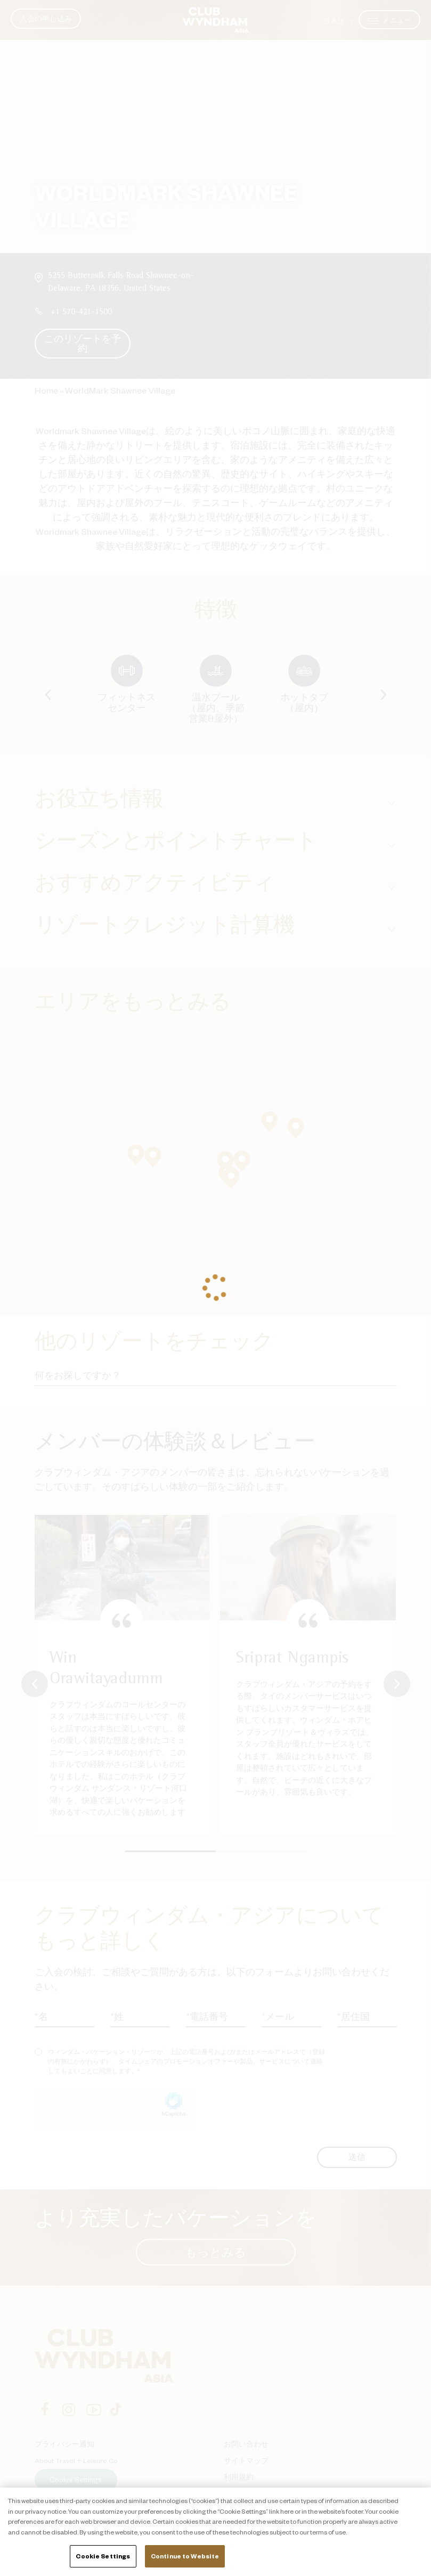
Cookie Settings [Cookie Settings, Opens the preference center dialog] (103, 2556)
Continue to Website (185, 2556)
